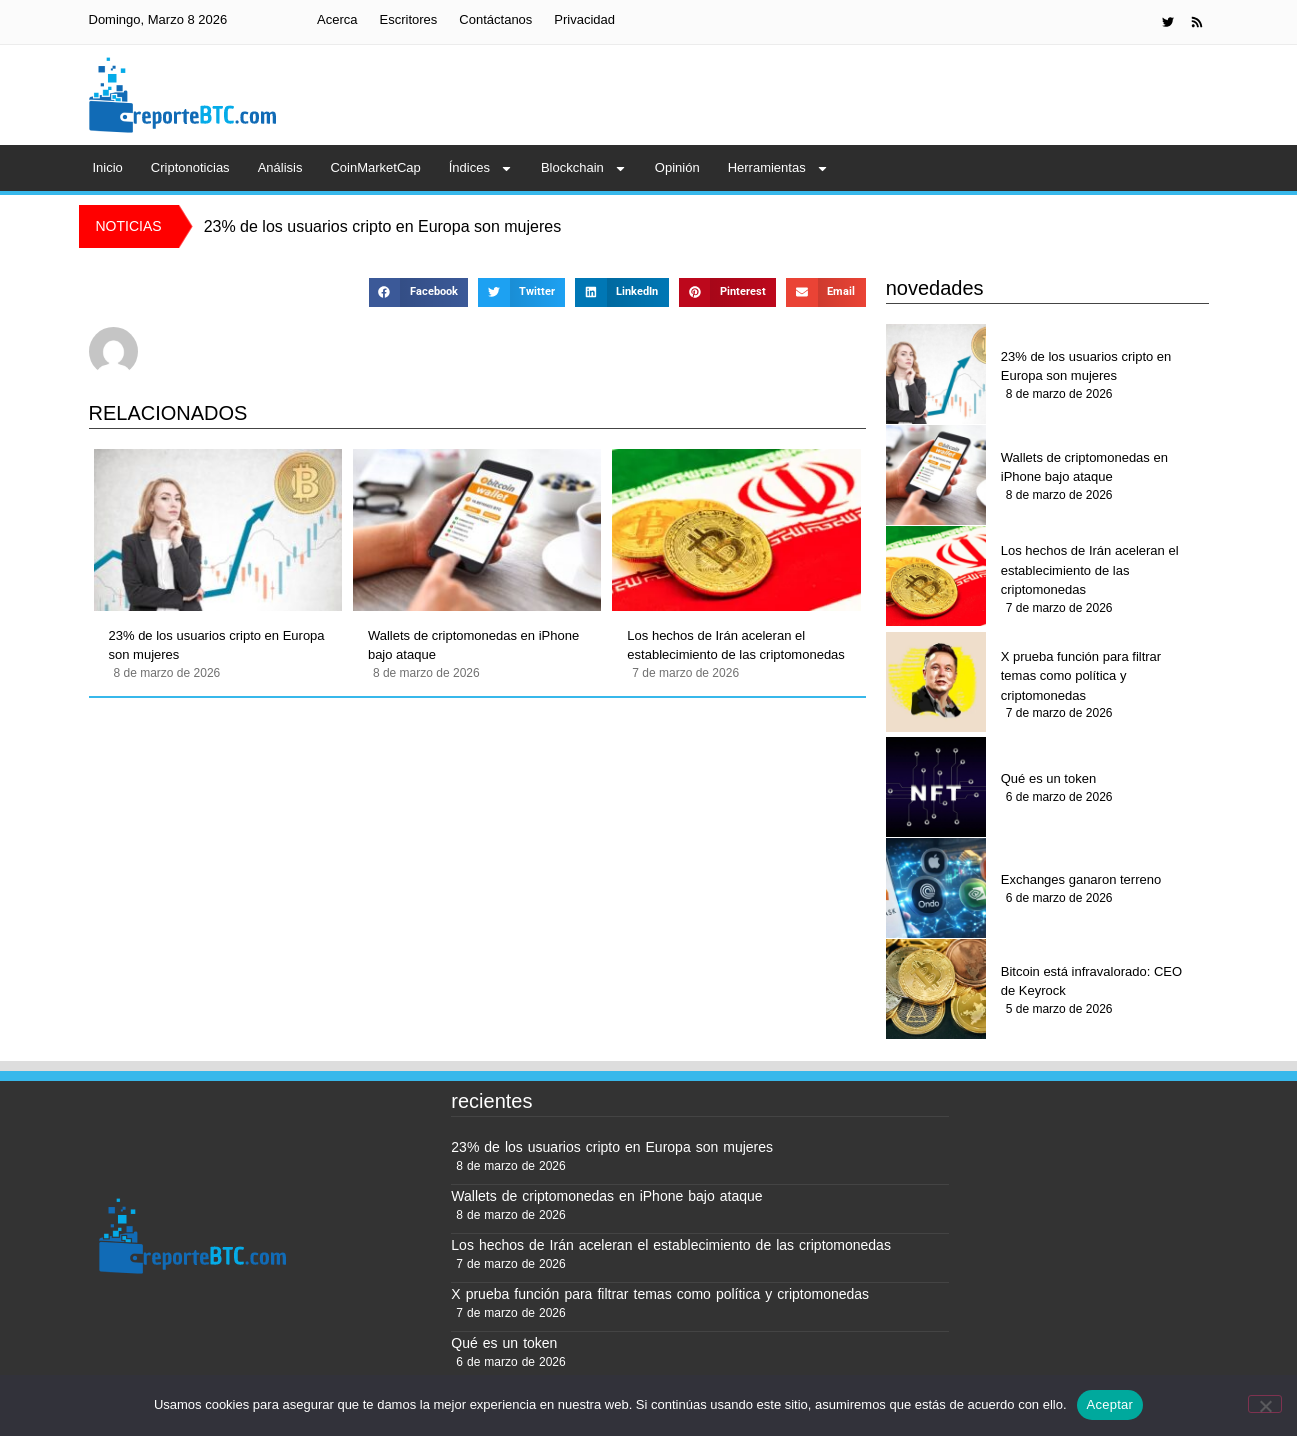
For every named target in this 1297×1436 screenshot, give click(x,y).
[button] (418, 292)
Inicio (108, 167)
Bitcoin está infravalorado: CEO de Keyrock (1091, 981)
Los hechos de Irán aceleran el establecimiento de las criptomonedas (736, 645)
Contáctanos (495, 19)
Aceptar (1110, 1404)
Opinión (677, 167)
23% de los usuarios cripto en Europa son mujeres (217, 645)
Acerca (337, 19)
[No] (1265, 1404)
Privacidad (584, 19)
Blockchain (584, 168)
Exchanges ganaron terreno (1081, 879)
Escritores (409, 19)
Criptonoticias (190, 167)
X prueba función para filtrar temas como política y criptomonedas (1081, 676)
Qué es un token (1048, 778)
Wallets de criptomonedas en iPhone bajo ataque (473, 645)
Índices (481, 168)
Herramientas (778, 168)
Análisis (280, 167)
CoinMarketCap (375, 167)
